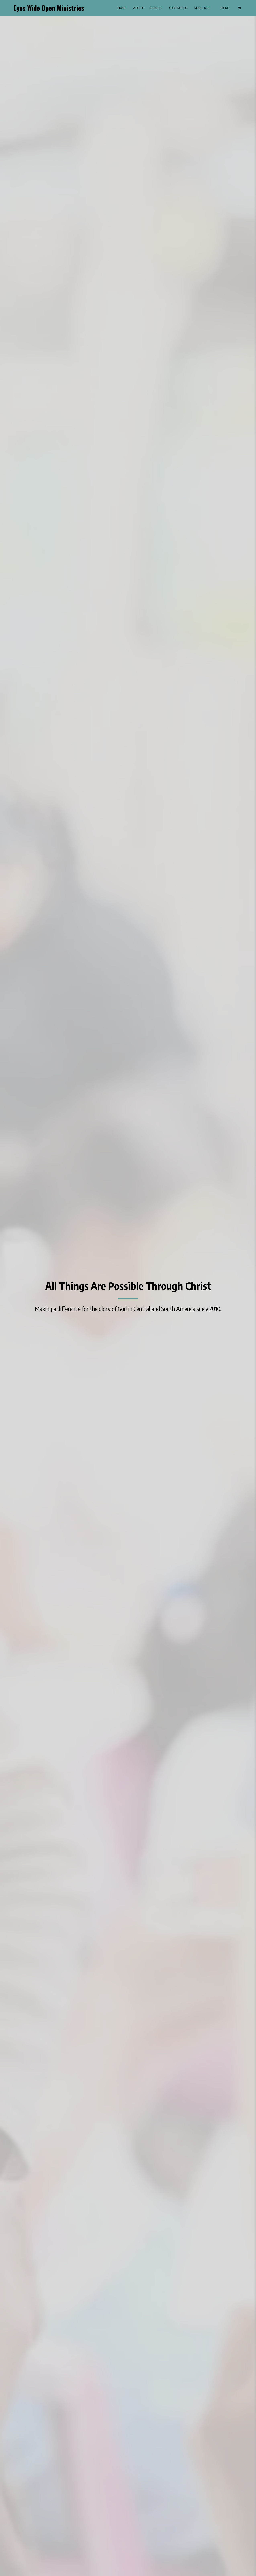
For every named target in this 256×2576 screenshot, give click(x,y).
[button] (239, 7)
